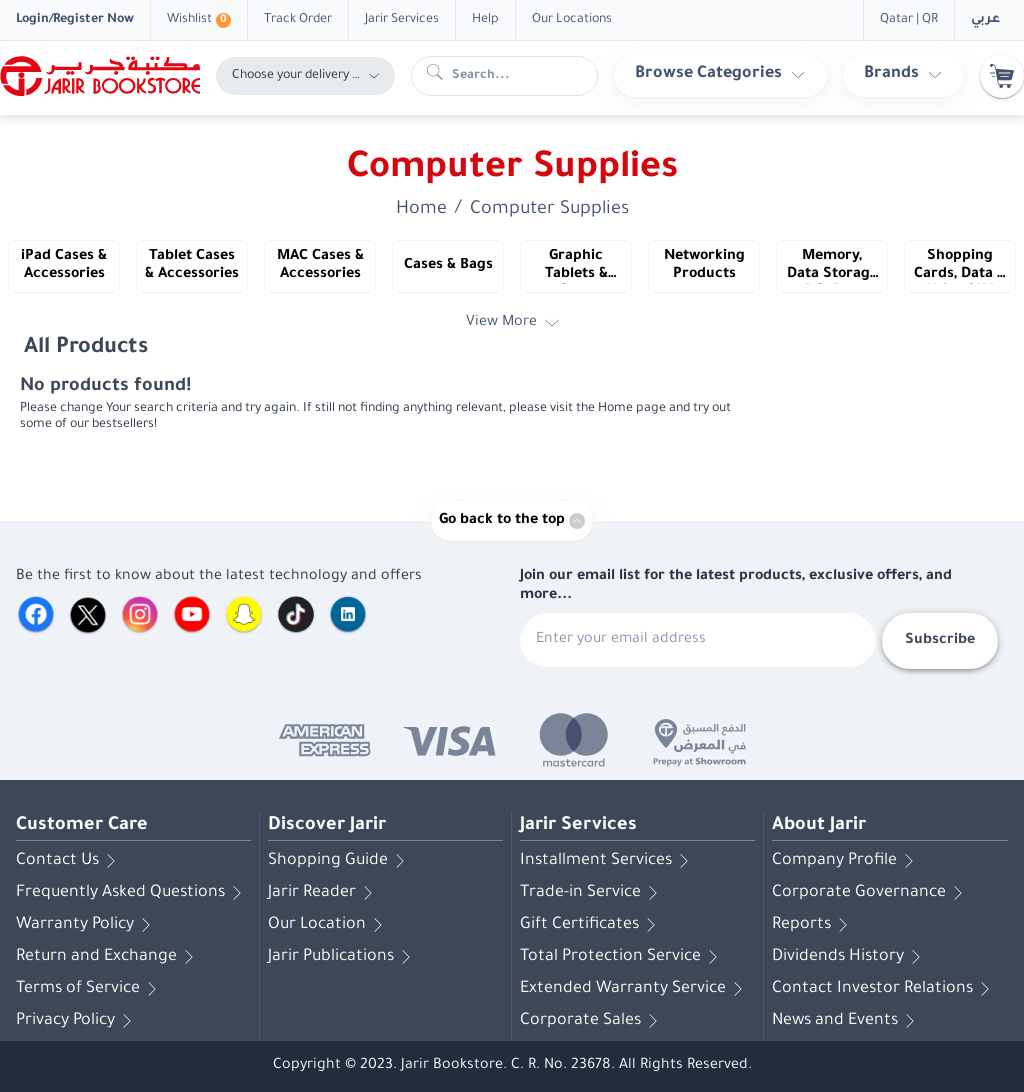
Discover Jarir (327, 826)
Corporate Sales (592, 1021)
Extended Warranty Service (635, 989)
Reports (813, 925)
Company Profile (846, 861)
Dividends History (850, 957)
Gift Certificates (591, 925)
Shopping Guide (340, 861)
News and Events (847, 1021)
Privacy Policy (77, 1021)
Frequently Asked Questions (132, 893)
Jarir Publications (343, 957)
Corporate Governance (871, 893)
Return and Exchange (108, 957)
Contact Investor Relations (884, 989)
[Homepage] (100, 76)
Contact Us (69, 861)
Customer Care (82, 826)
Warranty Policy (87, 925)
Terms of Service (90, 989)
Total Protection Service (622, 957)
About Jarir (819, 826)
